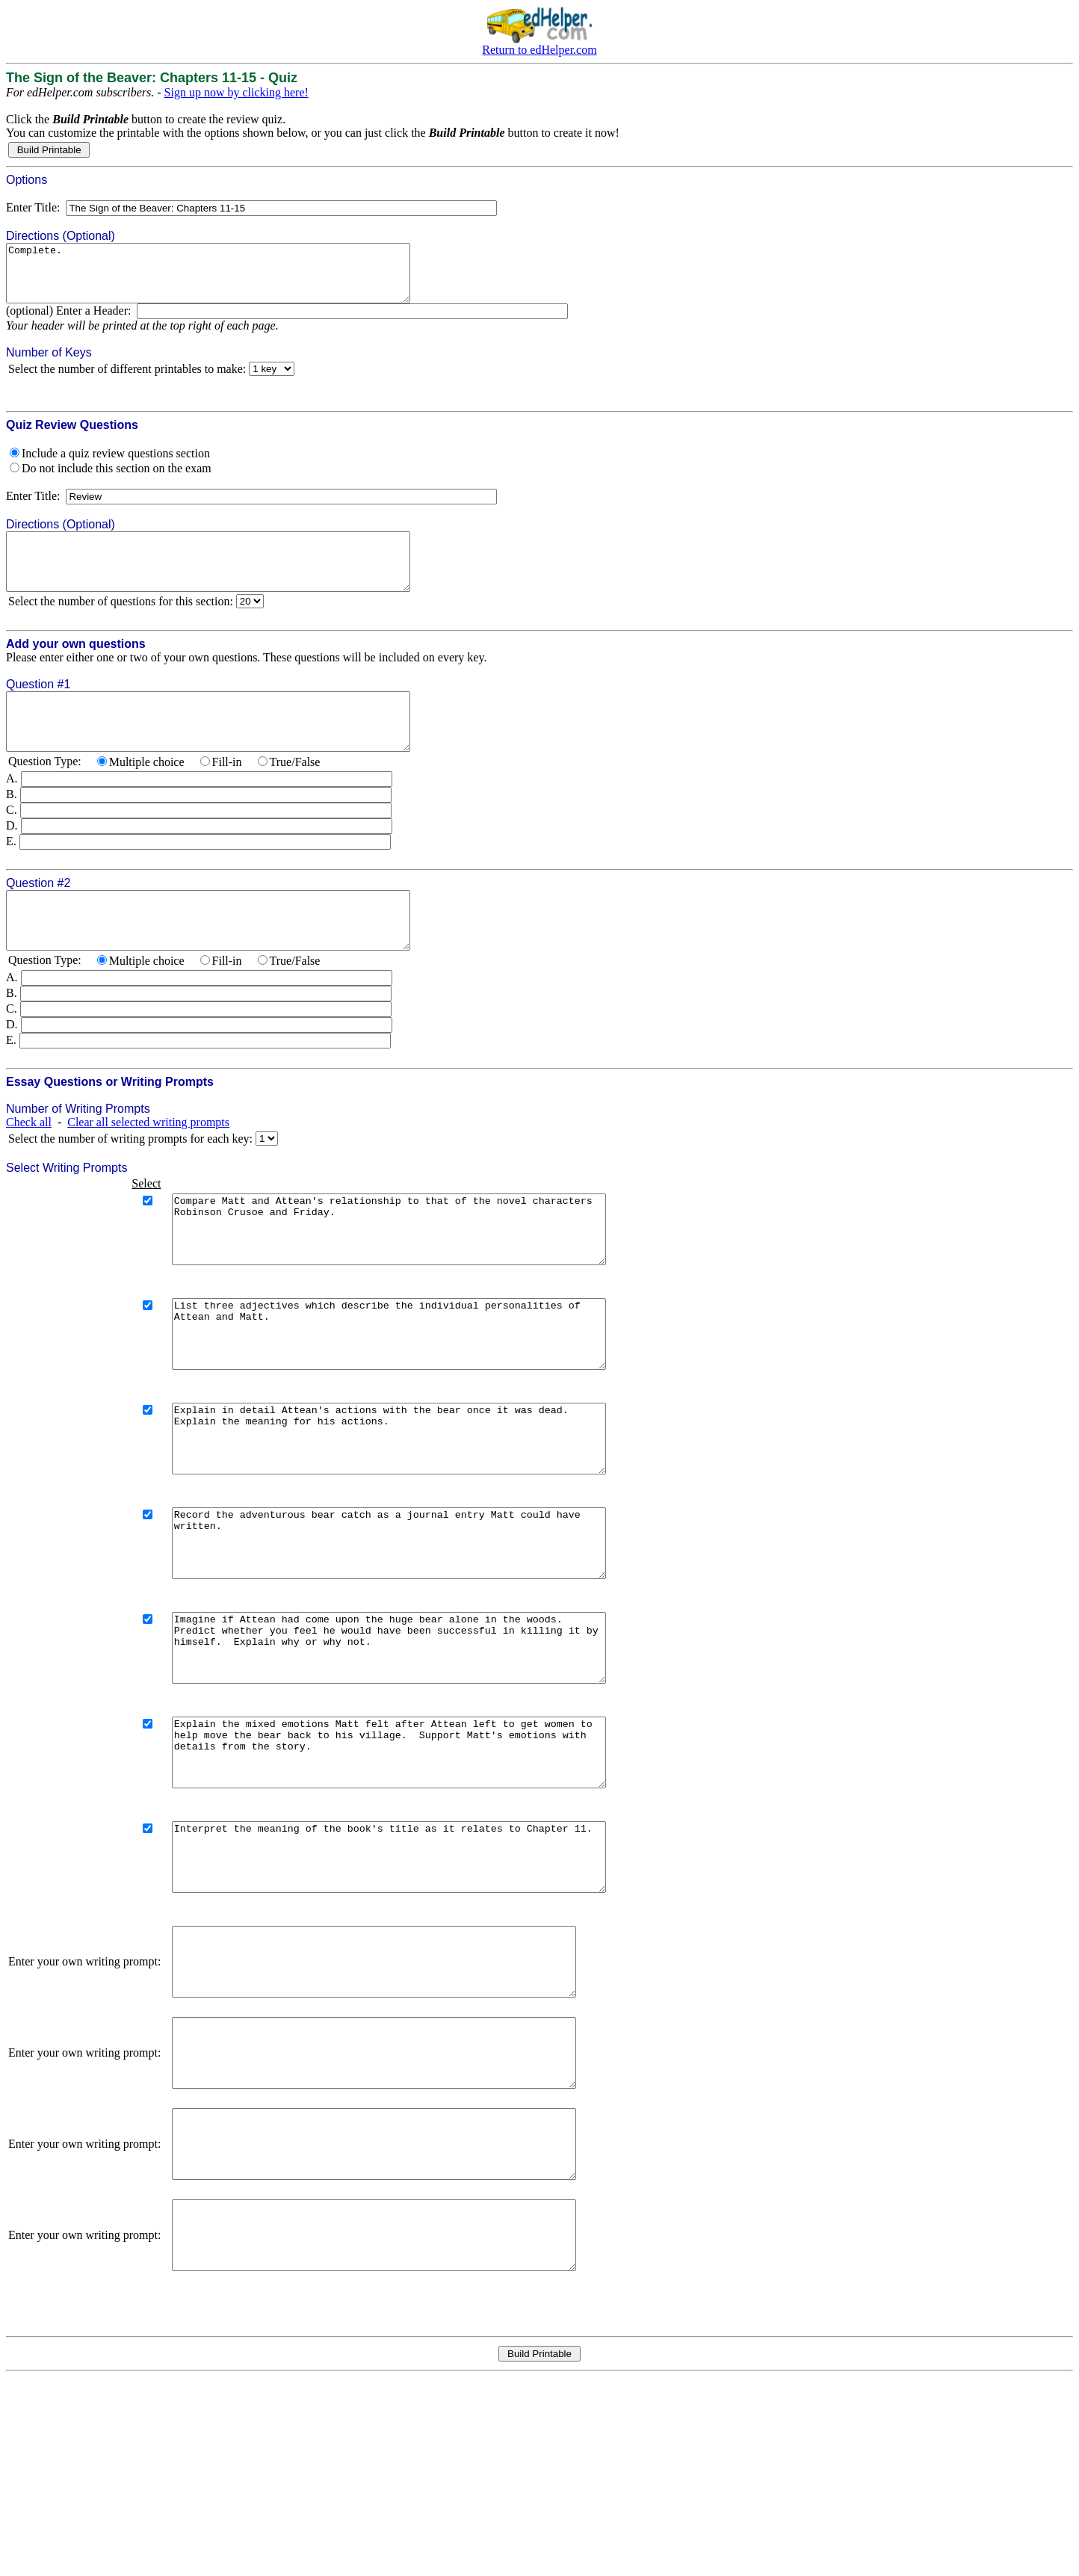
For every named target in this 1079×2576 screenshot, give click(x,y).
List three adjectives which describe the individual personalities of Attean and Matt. (414, 1399)
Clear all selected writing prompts (148, 1167)
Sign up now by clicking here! (236, 92)
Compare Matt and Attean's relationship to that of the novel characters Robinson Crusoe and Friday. (414, 1280)
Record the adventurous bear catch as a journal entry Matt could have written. (414, 1635)
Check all (29, 1167)
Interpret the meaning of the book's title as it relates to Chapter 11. (414, 1989)
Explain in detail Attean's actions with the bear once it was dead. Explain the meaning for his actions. (414, 1517)
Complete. (232, 279)
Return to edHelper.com (539, 49)
